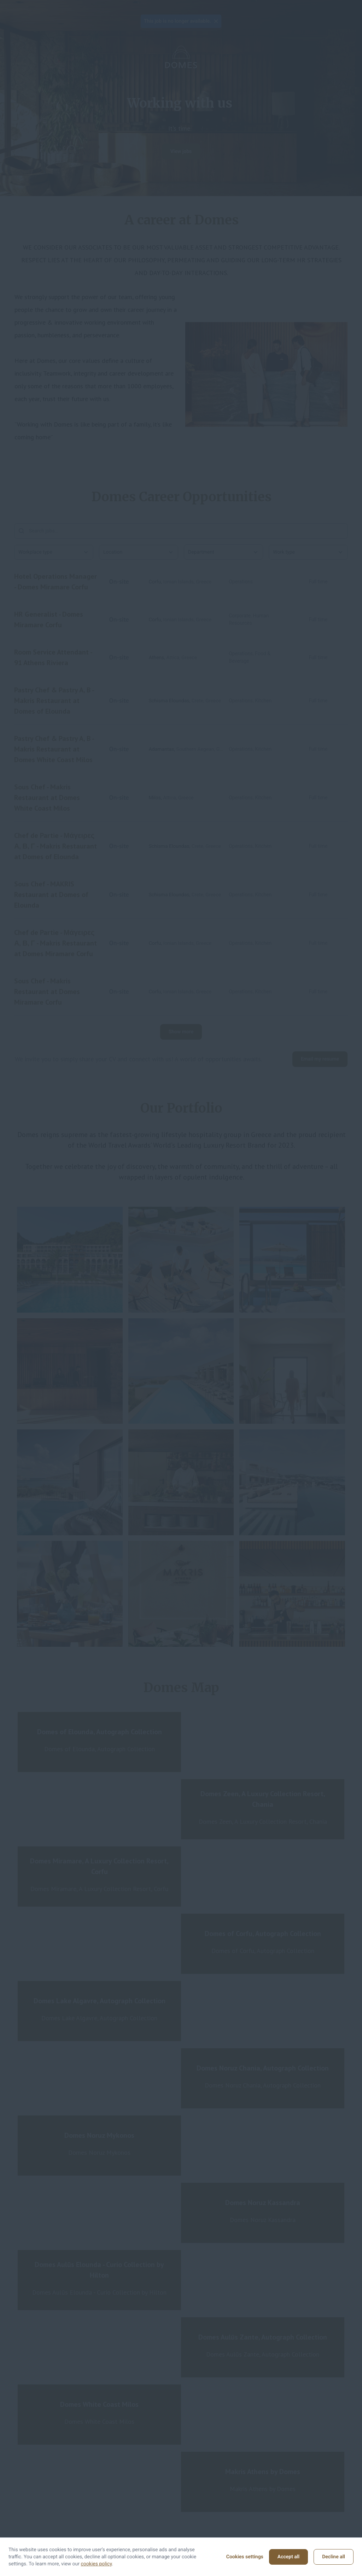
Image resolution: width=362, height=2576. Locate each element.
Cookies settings (244, 2557)
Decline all (333, 2557)
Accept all (288, 2557)
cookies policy (96, 2564)
